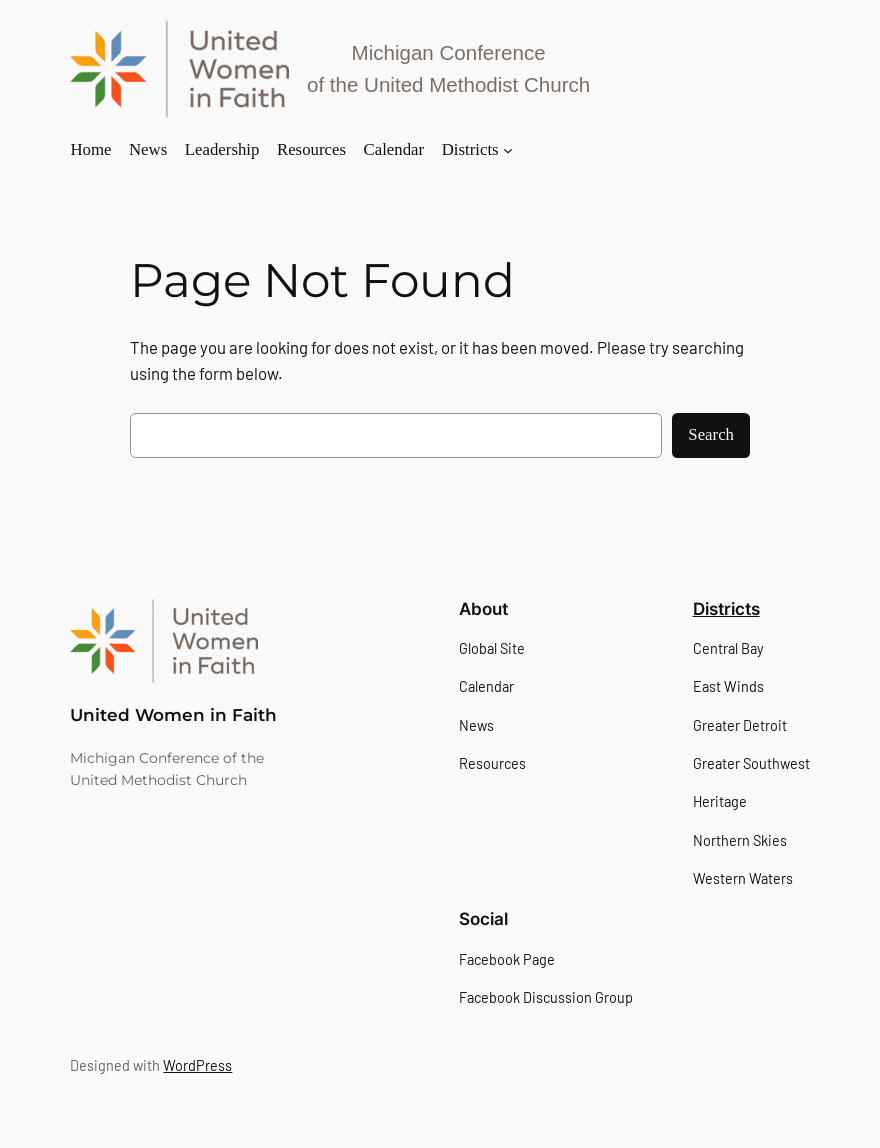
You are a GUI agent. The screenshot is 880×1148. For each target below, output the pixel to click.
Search (711, 434)
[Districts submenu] (508, 150)
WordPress (197, 1065)
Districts (726, 609)
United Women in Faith (173, 715)
